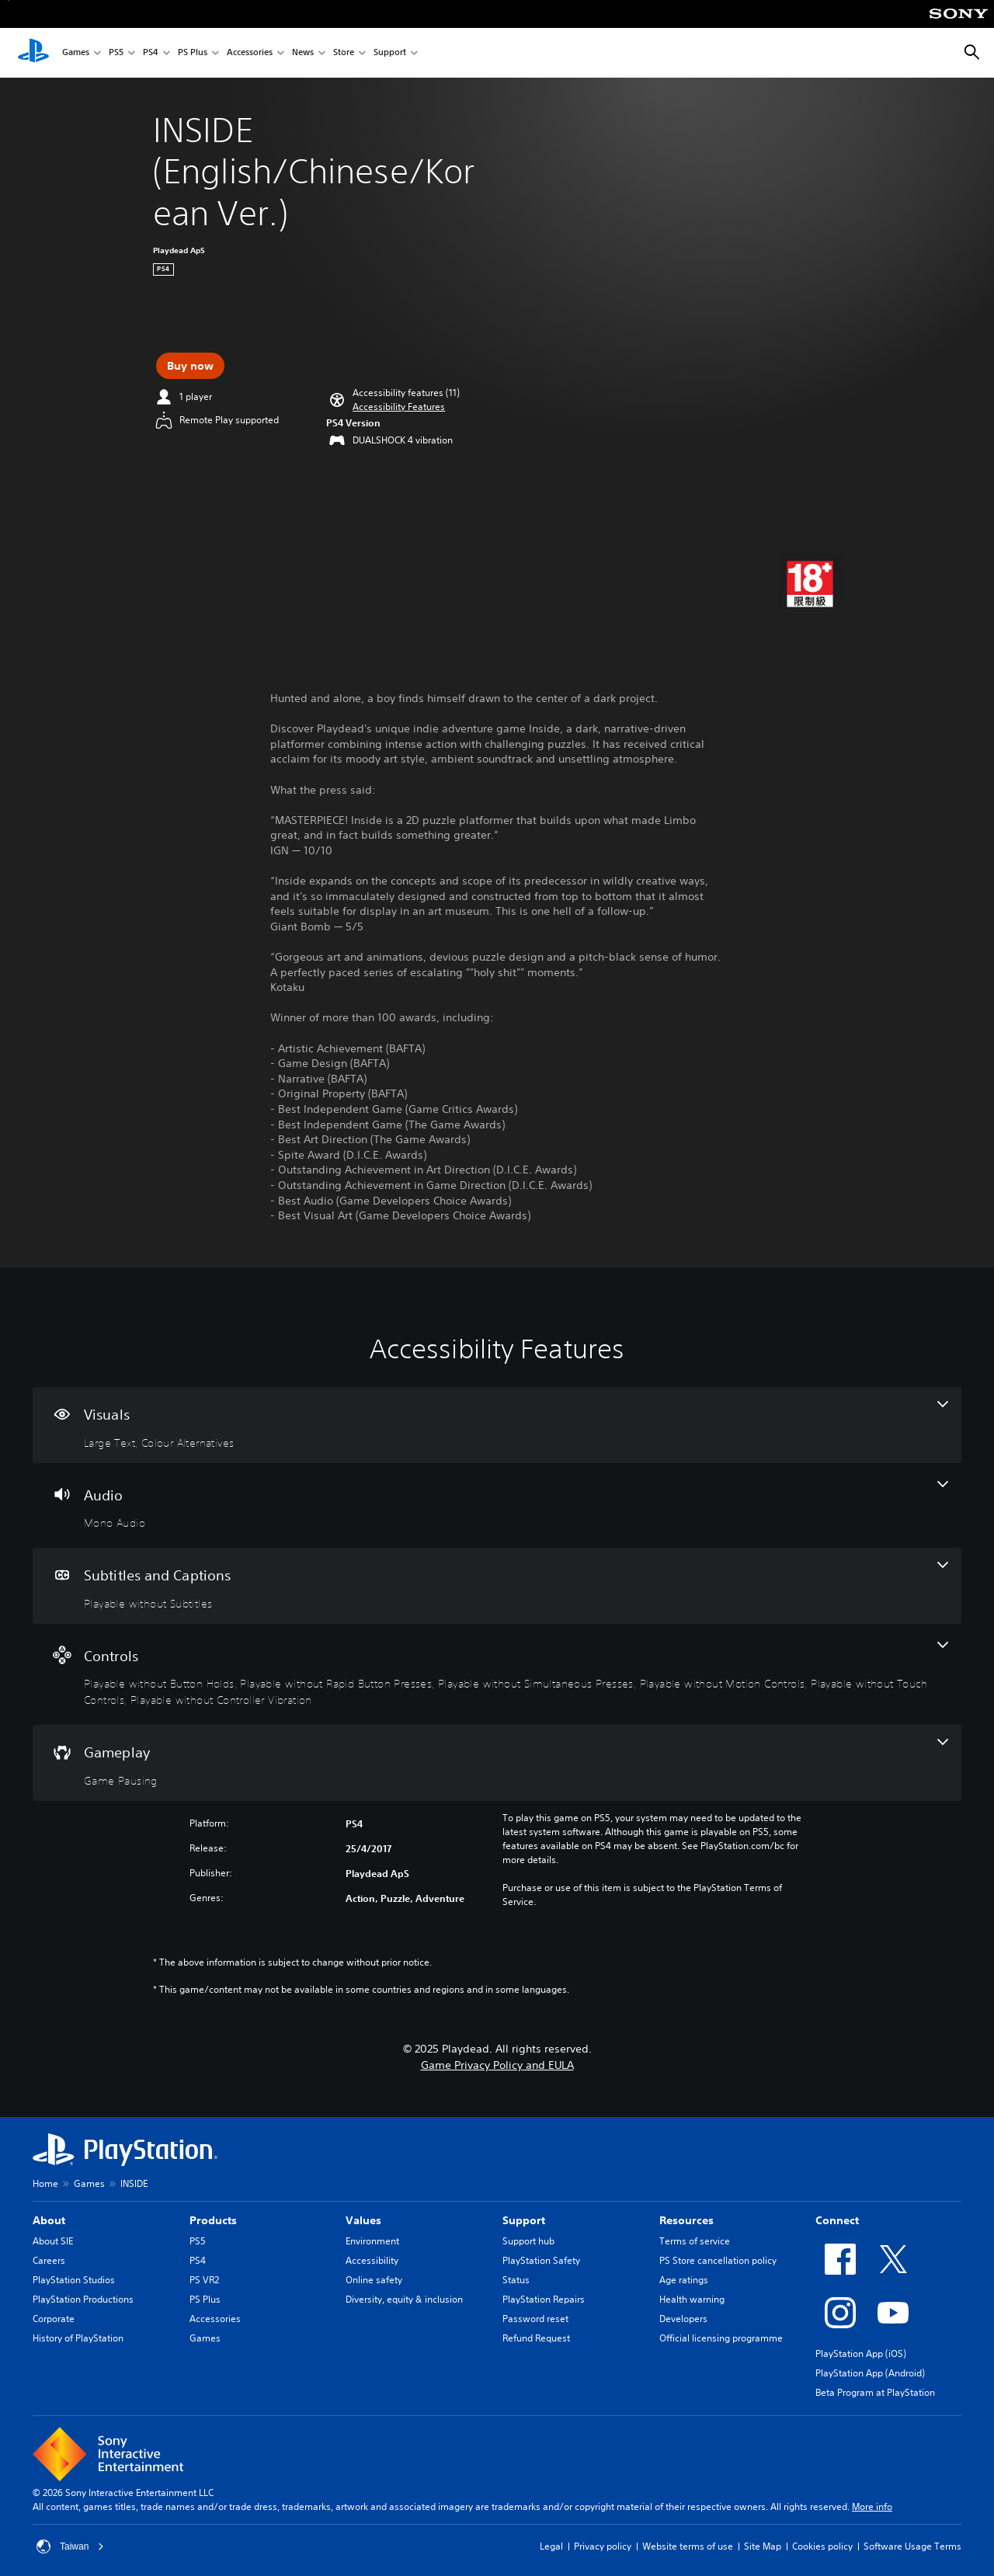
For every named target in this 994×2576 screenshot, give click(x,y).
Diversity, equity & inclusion (404, 2299)
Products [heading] (213, 2220)
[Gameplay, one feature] (497, 1763)
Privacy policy (602, 2546)
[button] (399, 407)
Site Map (762, 2546)
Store (343, 53)
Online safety (374, 2279)
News (303, 53)
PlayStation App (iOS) (860, 2353)
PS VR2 (204, 2279)
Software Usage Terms (912, 2546)
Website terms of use (687, 2546)
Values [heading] (363, 2220)
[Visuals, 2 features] (497, 1425)
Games (75, 53)
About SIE (53, 2240)
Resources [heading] (686, 2220)
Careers (49, 2260)
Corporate (54, 2318)
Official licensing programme (721, 2338)
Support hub (528, 2240)
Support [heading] (523, 2220)
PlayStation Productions (83, 2299)
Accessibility (372, 2260)
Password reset (535, 2318)
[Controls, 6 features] (497, 1675)
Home (45, 2183)
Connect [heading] (837, 2220)
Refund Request (536, 2338)
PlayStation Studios (74, 2279)
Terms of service (694, 2240)
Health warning (692, 2299)
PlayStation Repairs (543, 2299)
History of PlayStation (78, 2338)
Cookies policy (822, 2546)
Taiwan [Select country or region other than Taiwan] (70, 2546)
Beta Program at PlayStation (875, 2392)
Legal (551, 2546)
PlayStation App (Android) (870, 2373)
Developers (683, 2318)
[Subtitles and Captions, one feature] (497, 1586)
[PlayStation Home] (33, 53)
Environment (372, 2240)
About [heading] (49, 2220)
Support (390, 53)
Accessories (250, 53)
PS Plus (192, 53)
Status (516, 2279)
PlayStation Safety (541, 2260)
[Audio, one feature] (497, 1506)
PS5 (116, 53)
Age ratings (683, 2279)
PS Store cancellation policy (718, 2260)
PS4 (150, 53)
